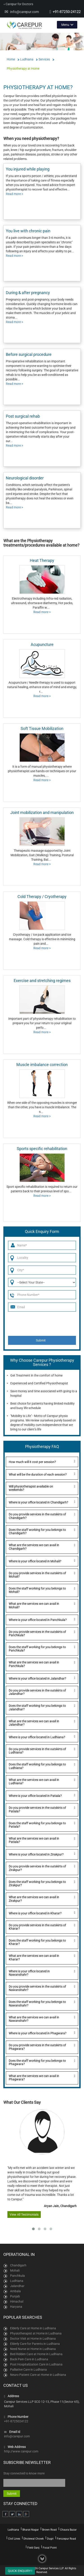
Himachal (16, 2301)
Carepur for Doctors (18, 4)
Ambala (15, 2291)
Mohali (14, 2270)
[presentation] (42, 1323)
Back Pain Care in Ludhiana (29, 2359)
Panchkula (17, 2275)
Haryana (16, 2306)
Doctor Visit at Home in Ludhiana (33, 2338)
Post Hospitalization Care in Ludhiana (36, 2364)
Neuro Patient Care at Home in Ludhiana (38, 2374)
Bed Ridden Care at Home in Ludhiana (36, 2354)
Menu (65, 25)
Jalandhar (17, 2286)
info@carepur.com (24, 12)
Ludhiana (16, 2281)
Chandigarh (18, 2265)
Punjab (15, 2296)
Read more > (14, 194)
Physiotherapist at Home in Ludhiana (36, 2333)
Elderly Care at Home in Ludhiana (33, 2328)
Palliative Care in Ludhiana (28, 2369)
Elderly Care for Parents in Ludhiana (35, 2343)
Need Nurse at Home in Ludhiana (33, 2349)
